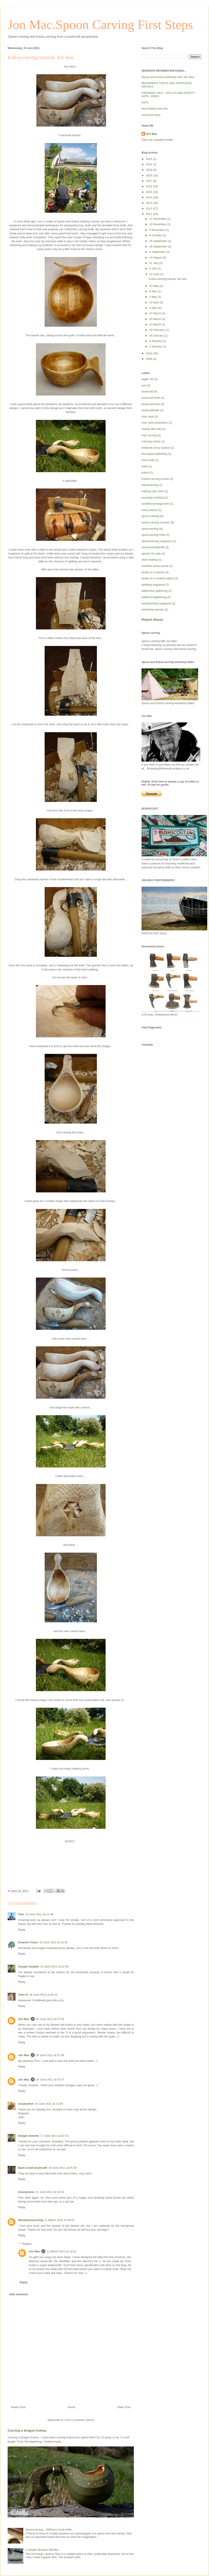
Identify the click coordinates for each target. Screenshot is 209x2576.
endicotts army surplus (156, 447)
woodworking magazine (156, 603)
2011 (149, 214)
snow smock (149, 510)
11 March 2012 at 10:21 (61, 2251)
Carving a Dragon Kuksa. (27, 2430)
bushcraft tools (151, 404)
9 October (156, 235)
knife (144, 466)
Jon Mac (23, 2019)
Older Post (124, 2407)
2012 (149, 208)
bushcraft (147, 391)
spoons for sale (151, 553)
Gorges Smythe (28, 1966)
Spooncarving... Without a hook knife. (48, 2529)
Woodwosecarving (30, 2220)
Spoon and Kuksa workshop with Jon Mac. (168, 77)
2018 (149, 175)
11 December (158, 218)
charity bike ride (151, 429)
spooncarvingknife (153, 547)
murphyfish (26, 2103)
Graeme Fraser (28, 1942)
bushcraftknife (150, 410)
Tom (21, 1914)
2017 (149, 181)
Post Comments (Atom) (79, 2420)
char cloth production (155, 422)
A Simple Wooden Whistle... (42, 2549)
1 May (153, 296)
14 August (156, 257)
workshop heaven (153, 609)
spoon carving (150, 516)
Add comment (18, 2294)
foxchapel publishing (154, 453)
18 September (158, 246)
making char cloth (153, 491)
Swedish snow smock (155, 566)
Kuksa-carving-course (155, 478)
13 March (155, 324)
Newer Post (18, 2407)
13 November (158, 224)
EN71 (145, 102)
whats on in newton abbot (158, 578)
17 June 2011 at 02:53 (54, 2135)
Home (71, 2407)
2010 (149, 353)
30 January (156, 335)
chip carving (149, 435)
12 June (154, 274)
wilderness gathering (154, 590)
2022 (149, 159)
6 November (157, 230)
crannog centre (151, 441)
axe (144, 385)
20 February (157, 329)
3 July (153, 268)
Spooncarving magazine (157, 541)
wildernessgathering (154, 597)
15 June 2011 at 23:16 (53, 1942)
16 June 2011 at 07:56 (50, 2055)
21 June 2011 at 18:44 (50, 2192)
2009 (149, 358)
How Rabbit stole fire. (155, 108)
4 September (157, 252)
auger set (147, 379)
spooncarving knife (153, 534)
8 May (153, 291)
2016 (149, 186)
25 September (158, 241)
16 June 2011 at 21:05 (49, 2103)
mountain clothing (153, 497)
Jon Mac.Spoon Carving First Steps (100, 24)
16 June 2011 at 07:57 (50, 2079)
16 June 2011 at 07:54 (50, 2019)
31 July (154, 263)
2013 (149, 203)
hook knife (148, 460)
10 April (154, 302)
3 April (153, 307)
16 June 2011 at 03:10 (43, 1994)
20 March (155, 319)
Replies (27, 2243)
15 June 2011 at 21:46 (39, 1914)
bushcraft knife (151, 397)
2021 (149, 164)
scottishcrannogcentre (155, 503)
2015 (149, 192)
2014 (149, 197)
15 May (154, 285)
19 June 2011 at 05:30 (63, 2167)
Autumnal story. (151, 115)
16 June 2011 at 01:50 (54, 1966)
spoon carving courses (156, 522)
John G (23, 1994)
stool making (149, 559)
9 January (156, 341)
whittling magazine (153, 584)
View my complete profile (157, 139)
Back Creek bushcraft (32, 2167)
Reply (21, 1929)
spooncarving (150, 528)
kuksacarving (150, 485)
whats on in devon (153, 572)
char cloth (148, 416)
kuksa (145, 472)
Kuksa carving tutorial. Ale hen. (167, 279)
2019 (149, 169)
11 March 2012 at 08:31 (59, 2220)
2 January (156, 346)
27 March (155, 313)
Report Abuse (152, 619)
